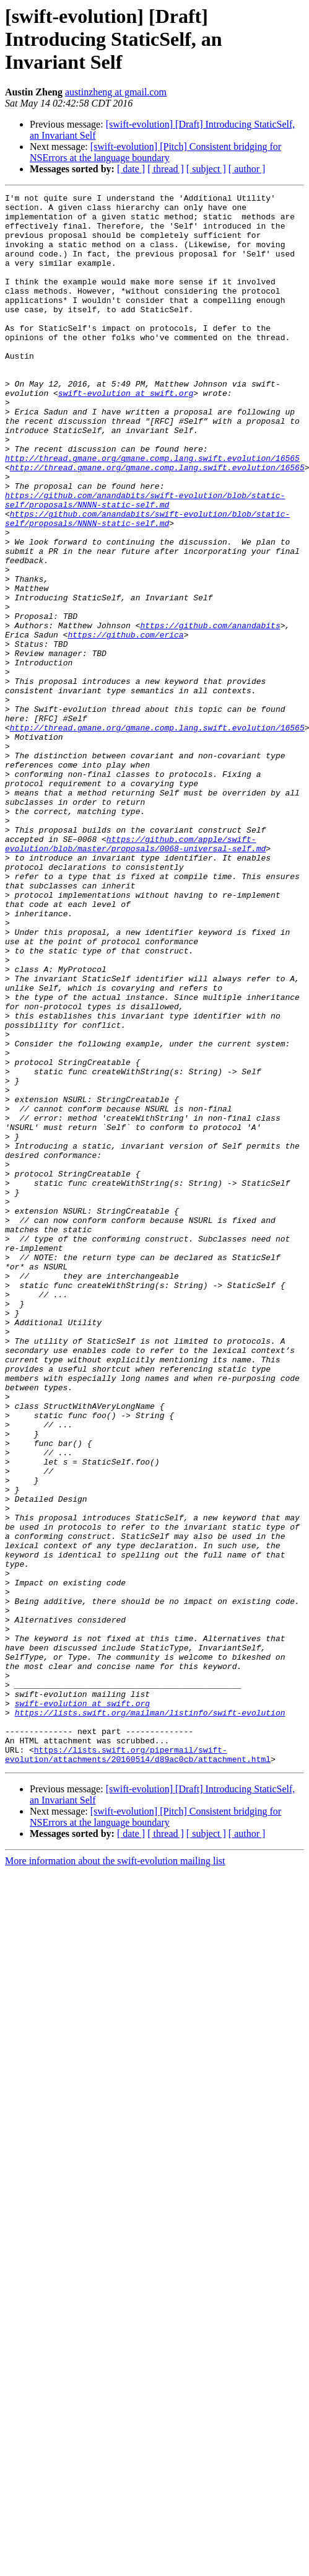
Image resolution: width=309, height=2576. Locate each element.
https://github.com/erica (125, 723)
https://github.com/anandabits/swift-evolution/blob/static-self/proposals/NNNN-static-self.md (145, 562)
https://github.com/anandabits (210, 712)
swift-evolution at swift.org (125, 433)
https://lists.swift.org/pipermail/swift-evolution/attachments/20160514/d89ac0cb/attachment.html (138, 2067)
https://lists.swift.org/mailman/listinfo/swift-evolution (150, 2017)
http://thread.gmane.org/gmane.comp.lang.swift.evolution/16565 (152, 511)
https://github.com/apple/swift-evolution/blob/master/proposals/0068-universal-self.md (135, 974)
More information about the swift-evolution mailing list (115, 2175)
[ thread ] (165, 169)
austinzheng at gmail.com (116, 92)
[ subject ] (206, 169)
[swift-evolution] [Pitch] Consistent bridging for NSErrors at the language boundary (155, 152)
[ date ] (131, 169)
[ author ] (247, 169)
